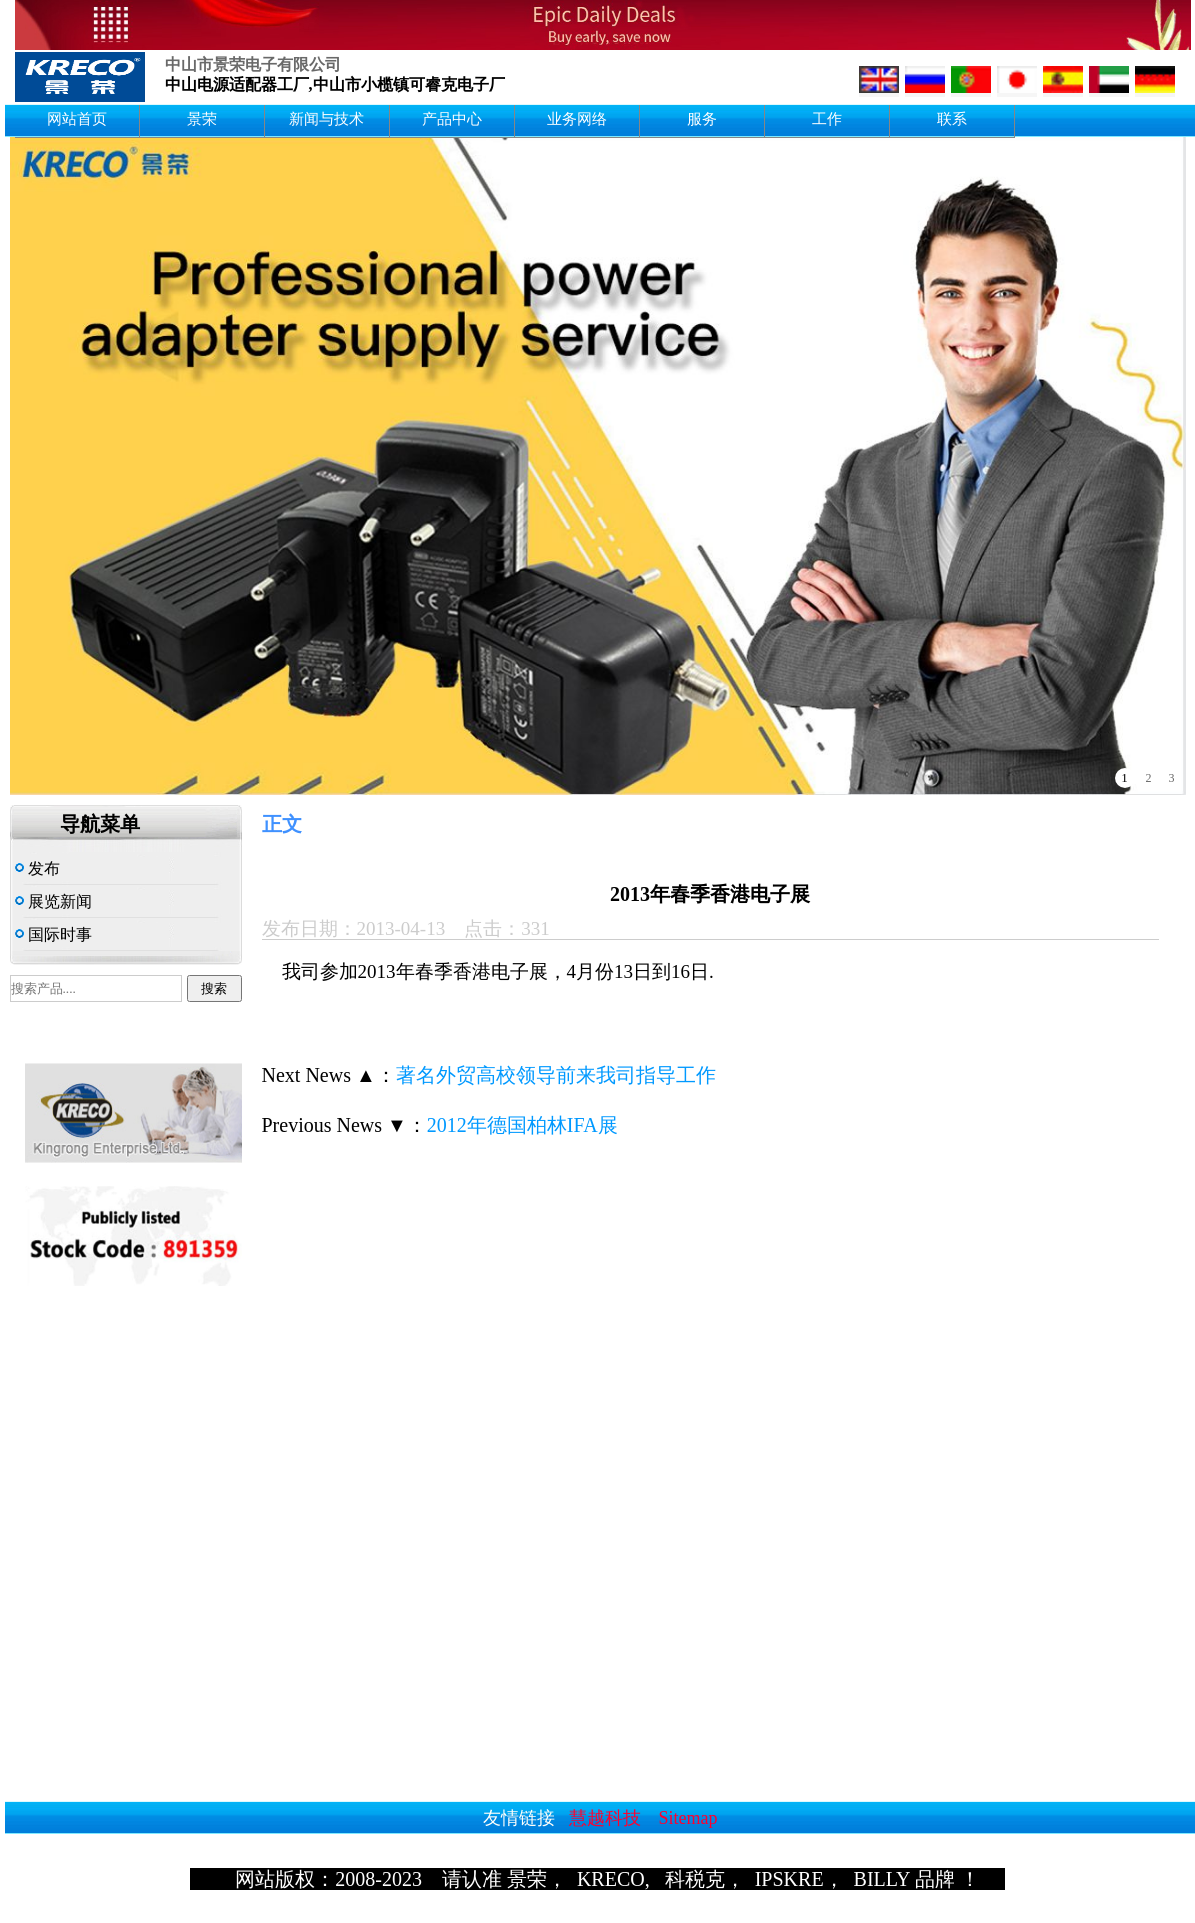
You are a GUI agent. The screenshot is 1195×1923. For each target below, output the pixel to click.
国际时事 (53, 934)
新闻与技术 (326, 119)
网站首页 (77, 119)
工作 (827, 119)
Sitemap (688, 1818)
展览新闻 (53, 901)
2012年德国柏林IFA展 (522, 1125)
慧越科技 (605, 1818)
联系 (952, 119)
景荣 (202, 119)
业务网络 (577, 119)
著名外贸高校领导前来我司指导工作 (556, 1075)
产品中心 (452, 119)
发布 (37, 868)
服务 (702, 119)
